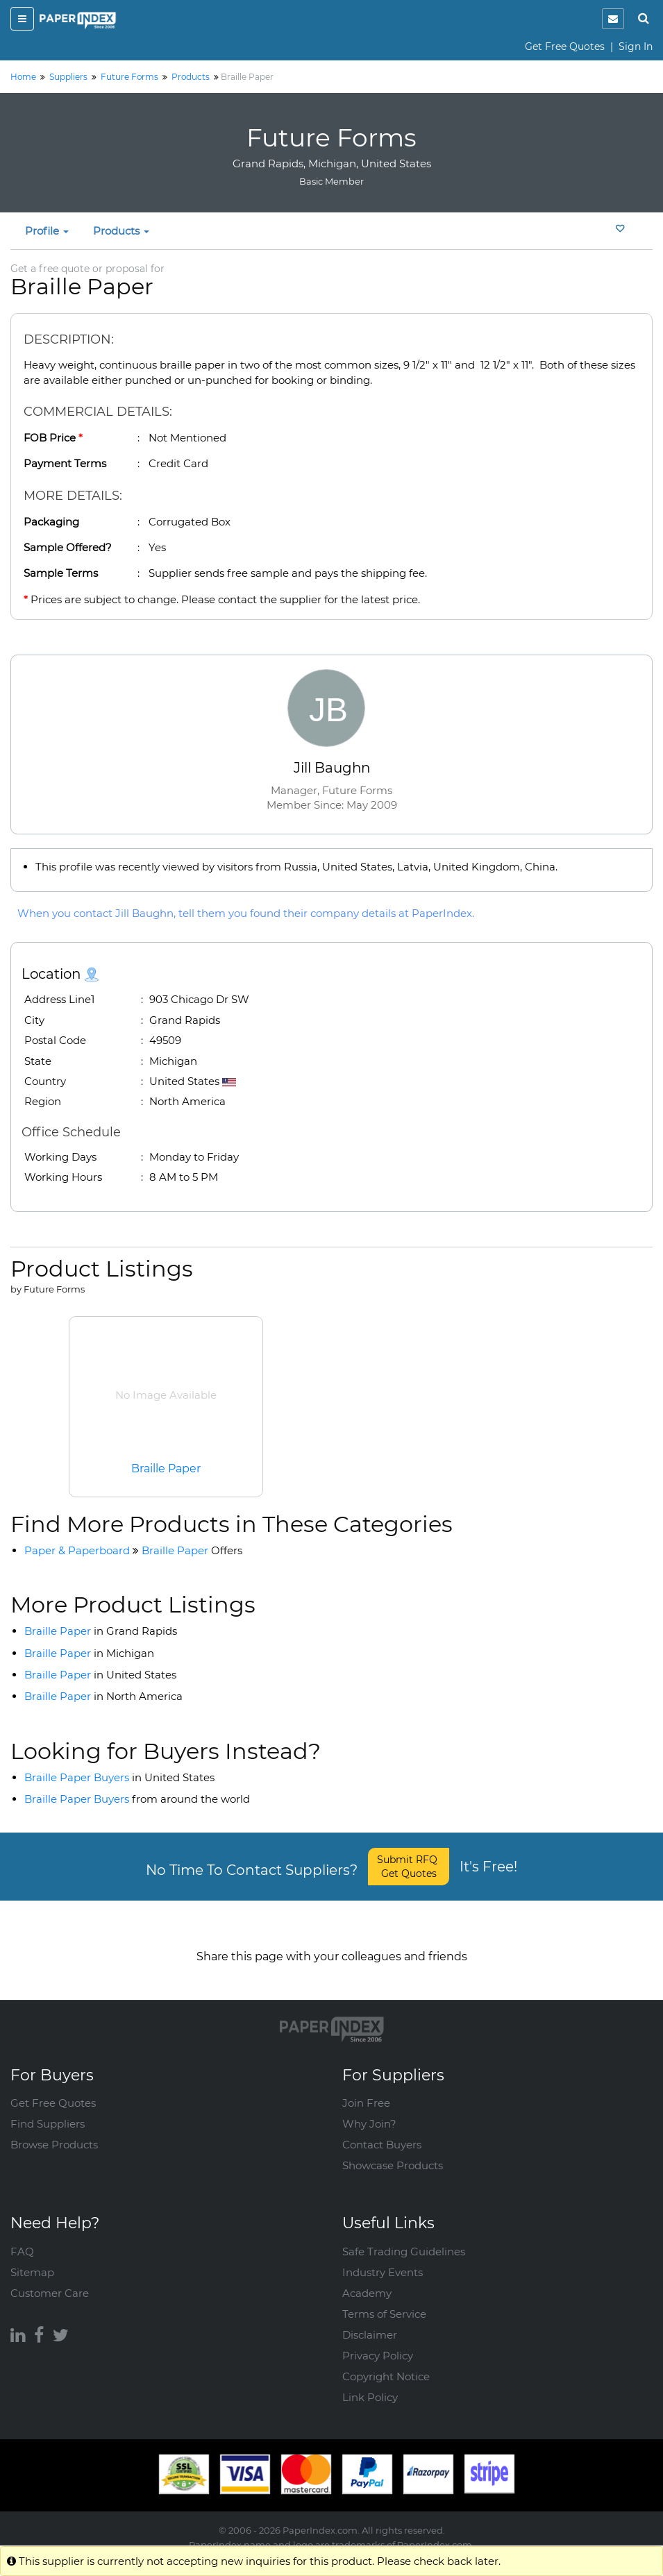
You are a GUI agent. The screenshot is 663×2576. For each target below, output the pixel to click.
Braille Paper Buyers (119, 1777)
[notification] (613, 18)
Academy (367, 2279)
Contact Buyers (381, 2130)
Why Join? (369, 2109)
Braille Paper (166, 1468)
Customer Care (49, 2279)
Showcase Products (392, 2151)
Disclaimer (369, 2320)
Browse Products (54, 2130)
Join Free (366, 2089)
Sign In (636, 46)
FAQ (22, 2237)
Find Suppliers (47, 2109)
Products (121, 230)
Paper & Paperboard (77, 1550)
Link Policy (370, 2383)
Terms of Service (384, 2300)
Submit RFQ (408, 1866)
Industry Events (382, 2258)
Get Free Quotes (565, 46)
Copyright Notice (386, 2362)
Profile (47, 230)
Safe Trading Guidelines (403, 2237)
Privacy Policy (377, 2341)
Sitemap (32, 2258)
